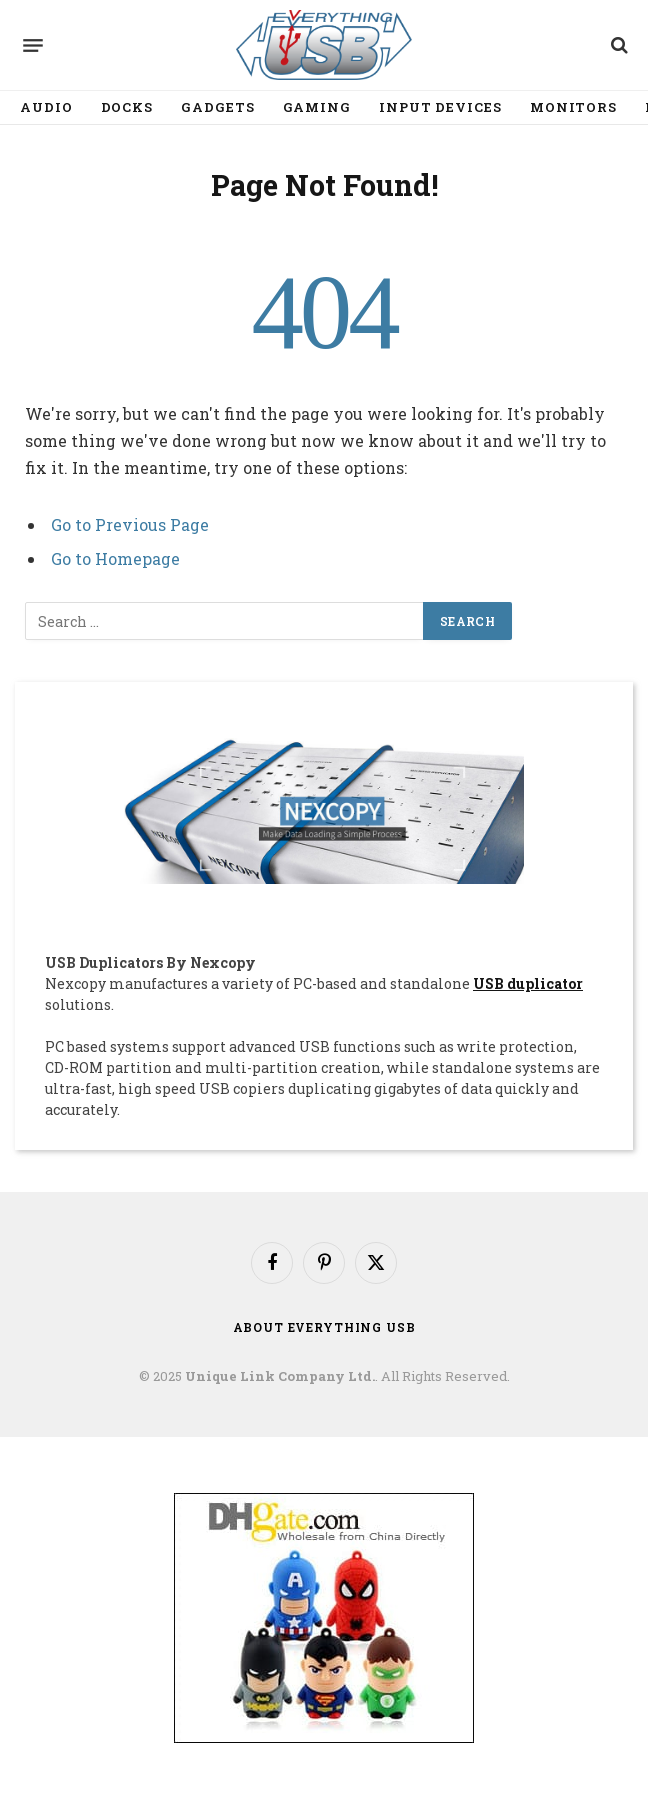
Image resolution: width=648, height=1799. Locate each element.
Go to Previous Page (130, 524)
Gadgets (217, 107)
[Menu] (33, 45)
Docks (127, 107)
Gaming (317, 107)
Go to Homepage (115, 558)
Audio (46, 107)
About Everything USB (324, 1327)
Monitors (573, 107)
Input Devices (440, 107)
